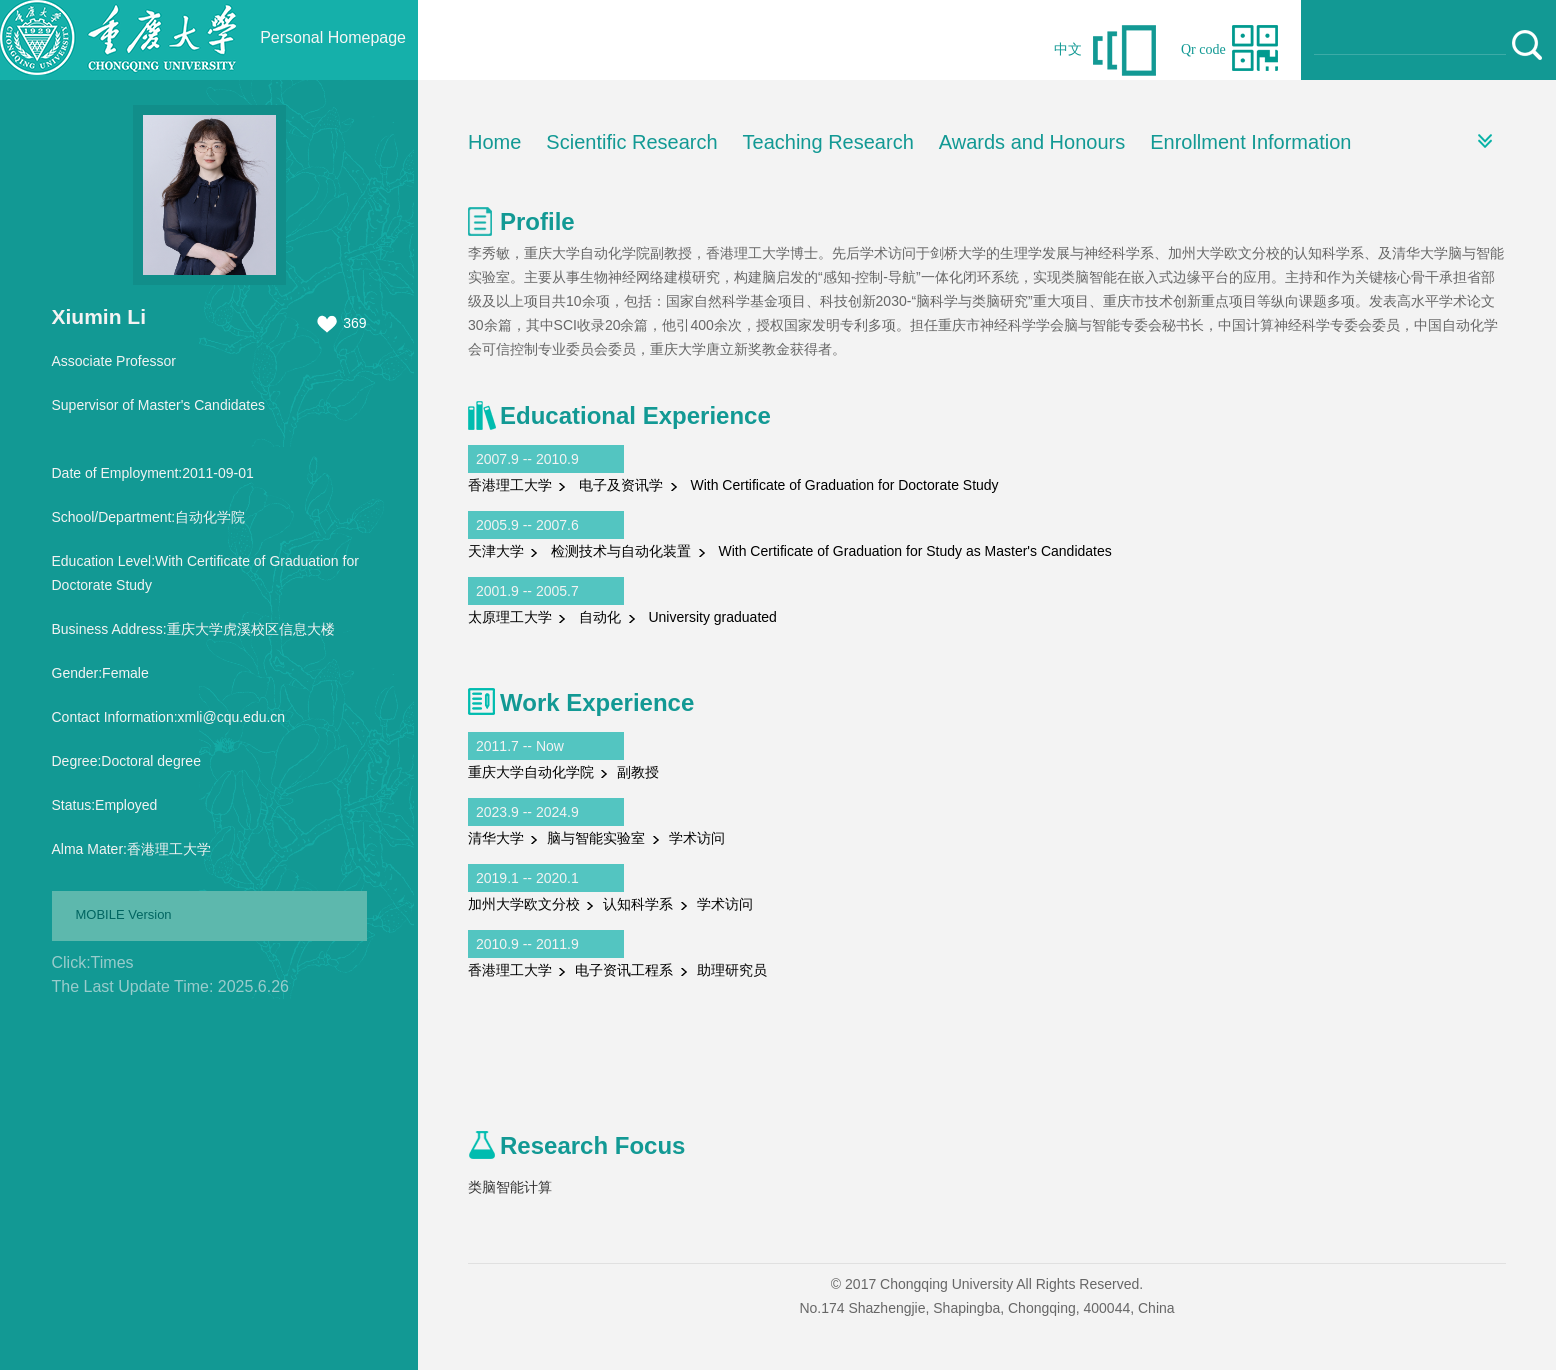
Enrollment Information (1250, 142)
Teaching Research (828, 142)
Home (494, 142)
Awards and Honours (1032, 142)
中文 (1068, 49)
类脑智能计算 (510, 1187)
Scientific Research (631, 142)
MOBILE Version (124, 914)
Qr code (1203, 49)
